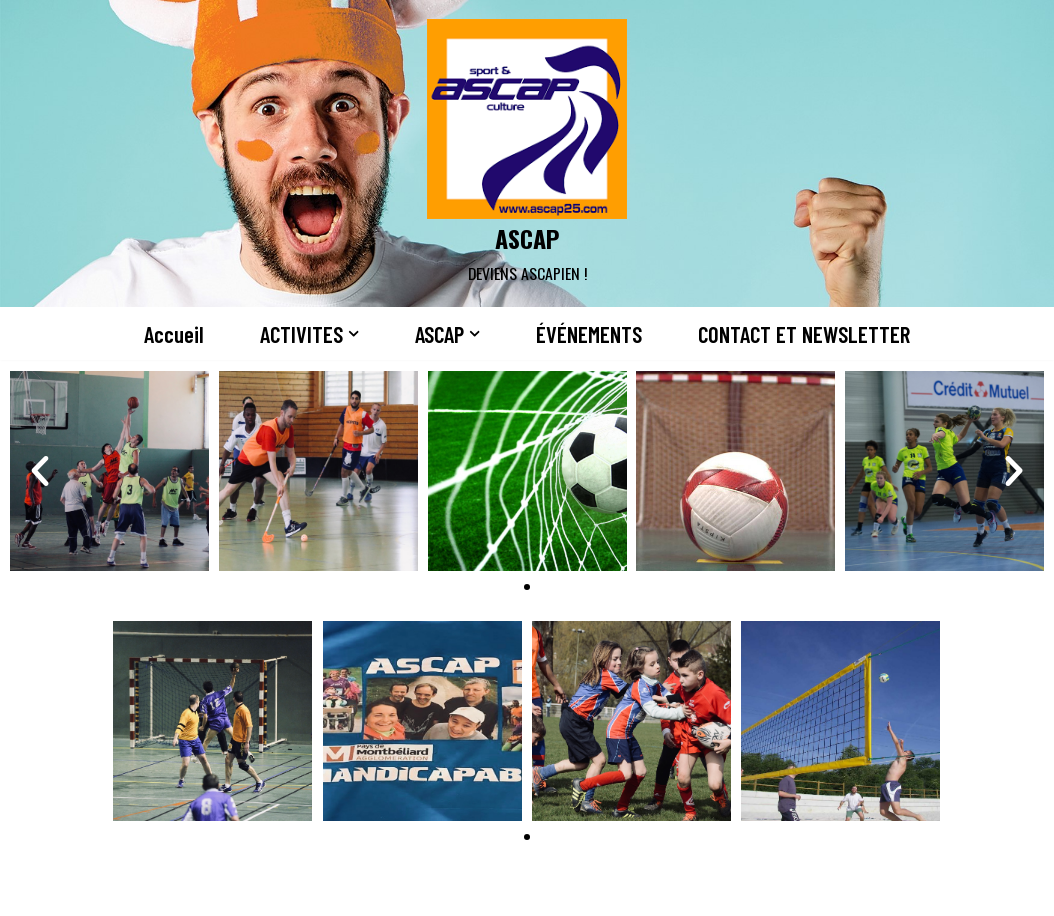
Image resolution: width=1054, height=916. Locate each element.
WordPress (221, 889)
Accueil (174, 334)
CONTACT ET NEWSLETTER (804, 334)
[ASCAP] (527, 153)
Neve (33, 889)
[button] (353, 333)
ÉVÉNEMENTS (589, 334)
